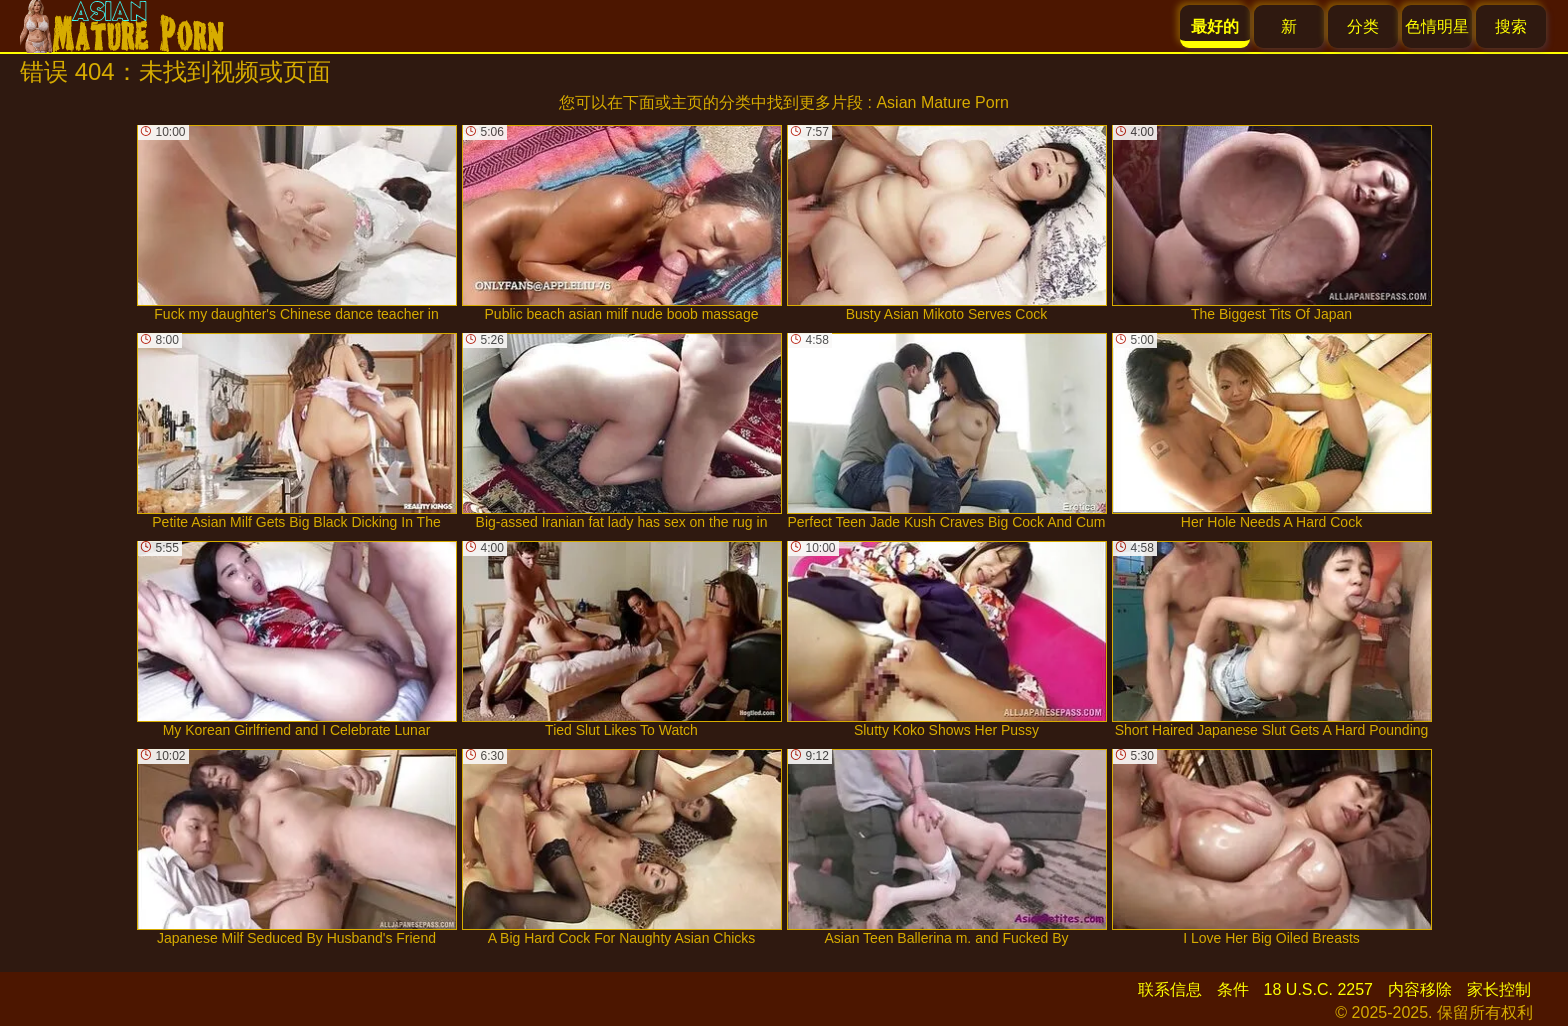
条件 (1233, 989)
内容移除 (1420, 989)
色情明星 (1437, 26)
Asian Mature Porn (942, 102)
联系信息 (1170, 989)
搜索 (1511, 26)
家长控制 (1499, 989)
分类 (1363, 26)
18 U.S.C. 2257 (1318, 989)
